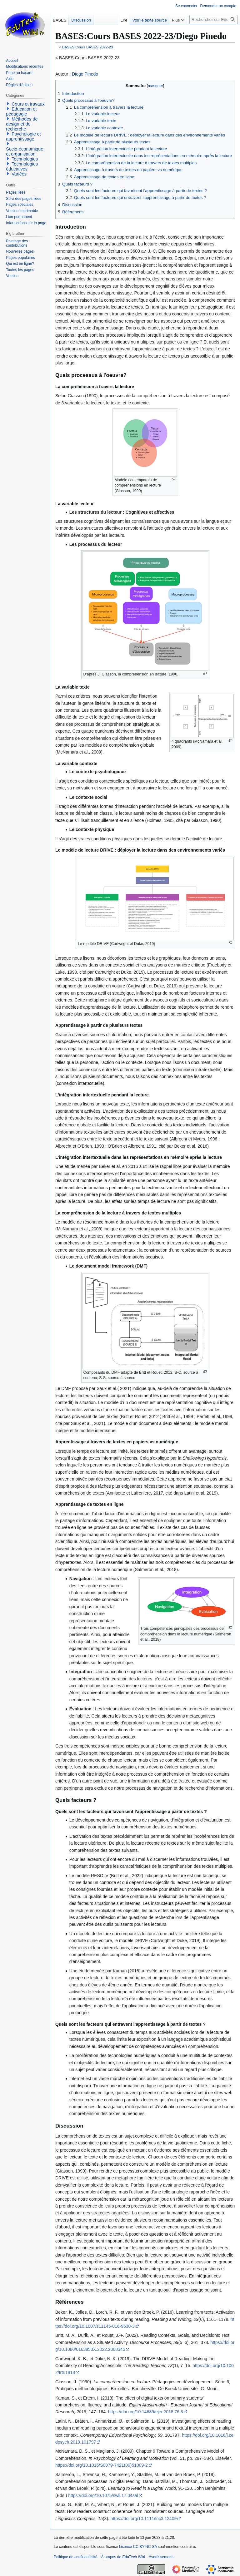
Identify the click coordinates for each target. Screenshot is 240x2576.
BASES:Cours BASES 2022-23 (87, 47)
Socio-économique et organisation (24, 151)
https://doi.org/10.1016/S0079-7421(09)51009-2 (101, 2465)
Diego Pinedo (85, 74)
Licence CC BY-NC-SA (138, 2546)
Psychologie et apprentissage (23, 136)
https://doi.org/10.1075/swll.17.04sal (103, 2495)
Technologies (25, 158)
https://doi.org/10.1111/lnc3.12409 (144, 2518)
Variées (19, 173)
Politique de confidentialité (75, 2557)
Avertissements (161, 2557)
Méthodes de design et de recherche (22, 123)
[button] (8, 103)
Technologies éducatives (22, 166)
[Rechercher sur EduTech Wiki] (213, 19)
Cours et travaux (28, 103)
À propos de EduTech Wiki (123, 2557)
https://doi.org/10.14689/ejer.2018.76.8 (145, 2411)
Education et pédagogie (21, 111)
